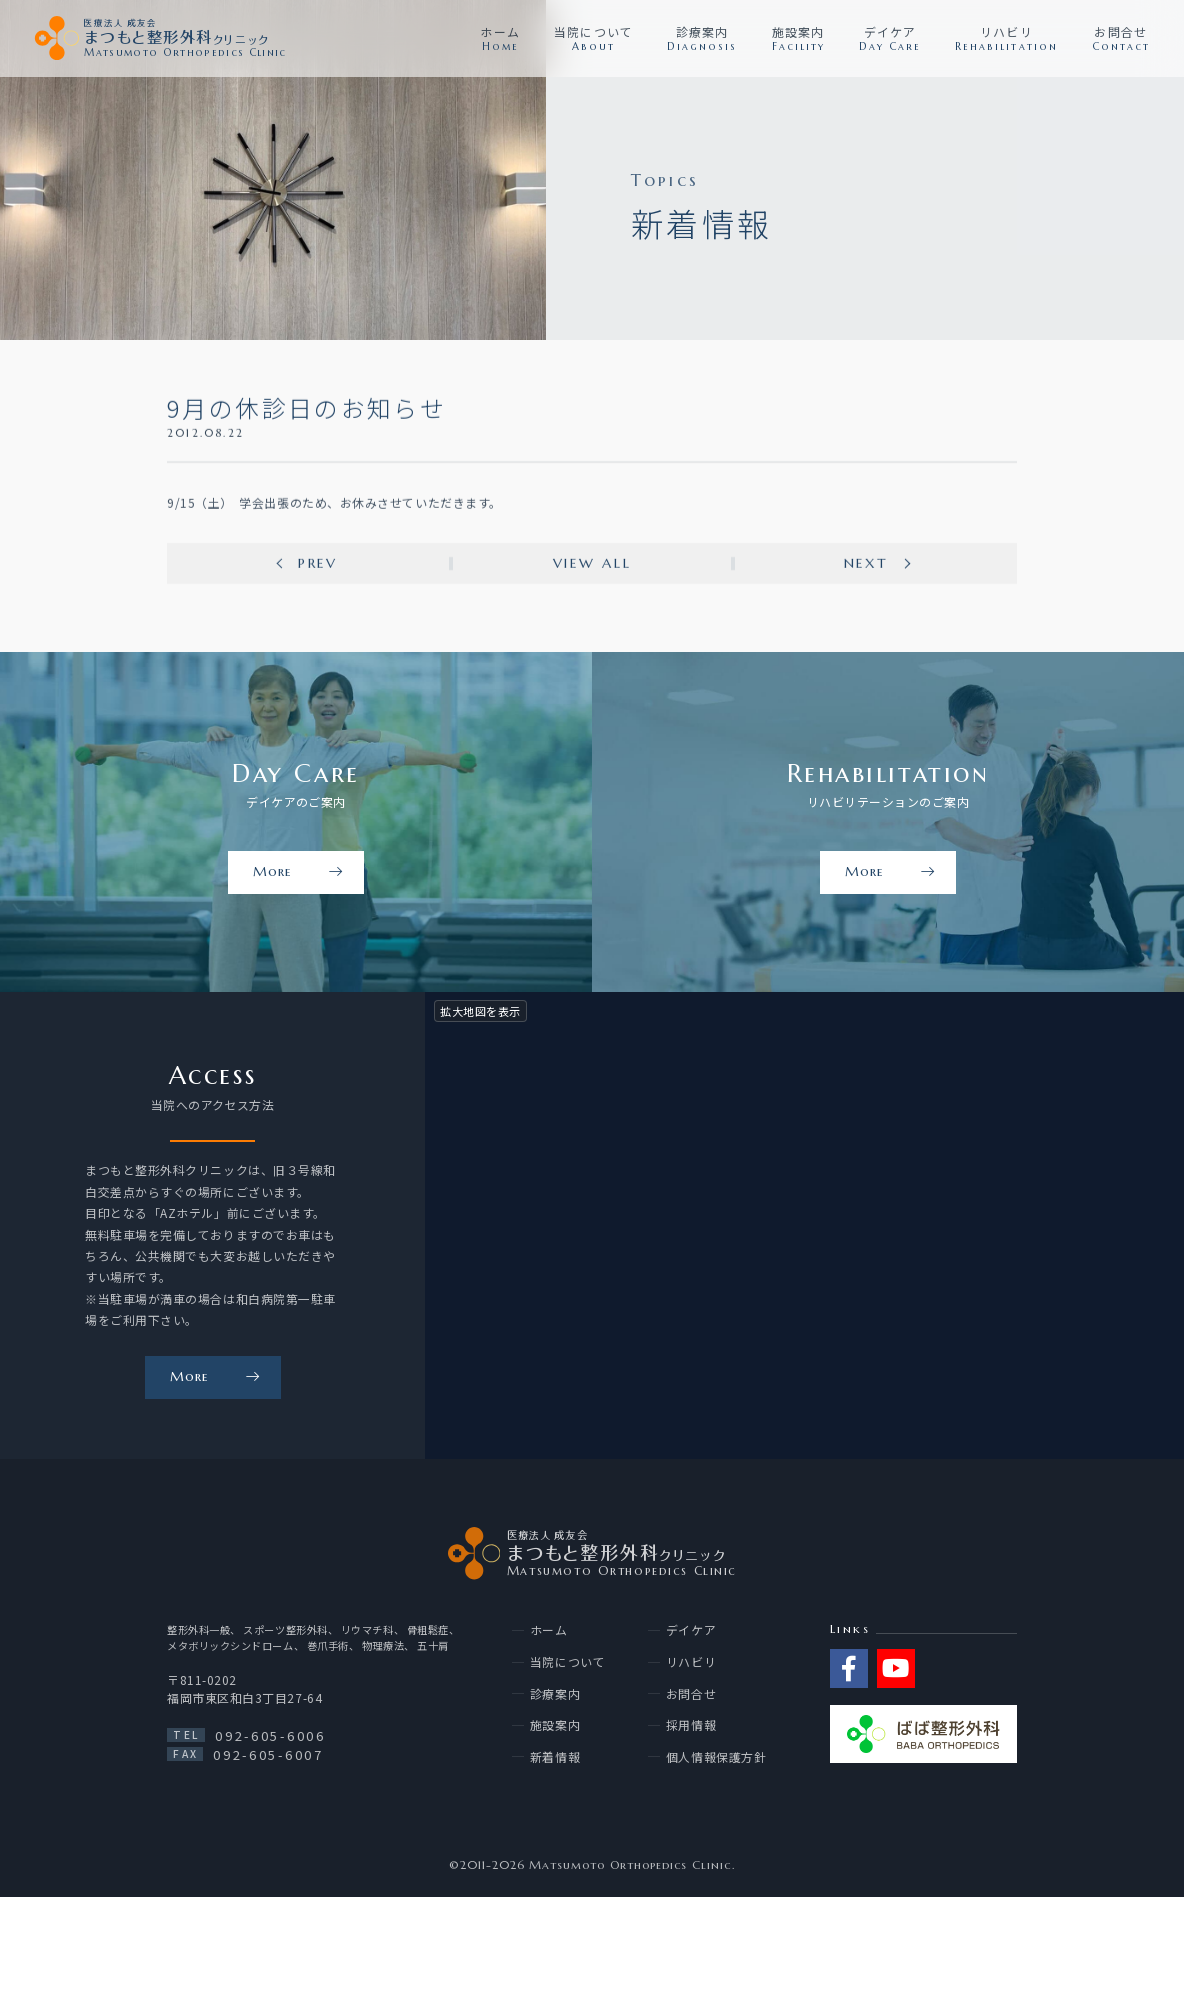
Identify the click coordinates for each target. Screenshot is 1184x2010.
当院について (567, 1662)
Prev (318, 564)
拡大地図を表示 (480, 1011)
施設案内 (555, 1725)
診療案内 (555, 1694)
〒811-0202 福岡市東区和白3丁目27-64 (244, 1688)
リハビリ (691, 1662)
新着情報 (555, 1757)
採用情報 (691, 1725)
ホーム (549, 1630)
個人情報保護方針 (716, 1757)
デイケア (691, 1630)
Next (866, 564)
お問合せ (691, 1694)
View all (592, 564)
